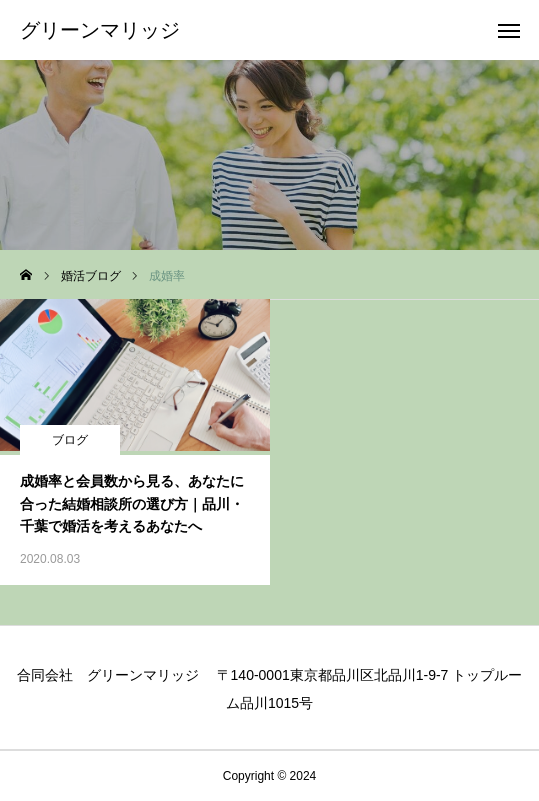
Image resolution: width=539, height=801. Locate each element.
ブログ (70, 440)
